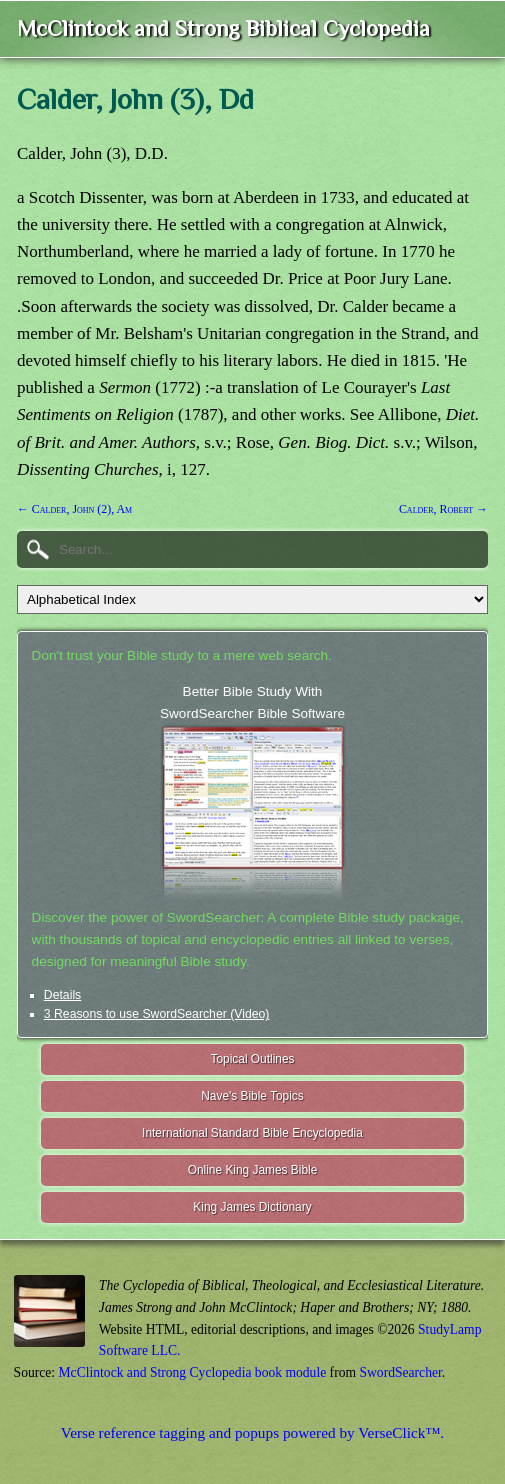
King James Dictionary (252, 1207)
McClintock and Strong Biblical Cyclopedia (223, 28)
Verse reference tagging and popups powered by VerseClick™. (252, 1432)
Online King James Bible (253, 1170)
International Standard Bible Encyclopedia (252, 1133)
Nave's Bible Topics (252, 1096)
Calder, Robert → (443, 509)
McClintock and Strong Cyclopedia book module (193, 1372)
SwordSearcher (400, 1372)
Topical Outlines (253, 1059)
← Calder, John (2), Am (74, 509)
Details (62, 995)
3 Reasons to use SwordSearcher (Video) (157, 1014)
